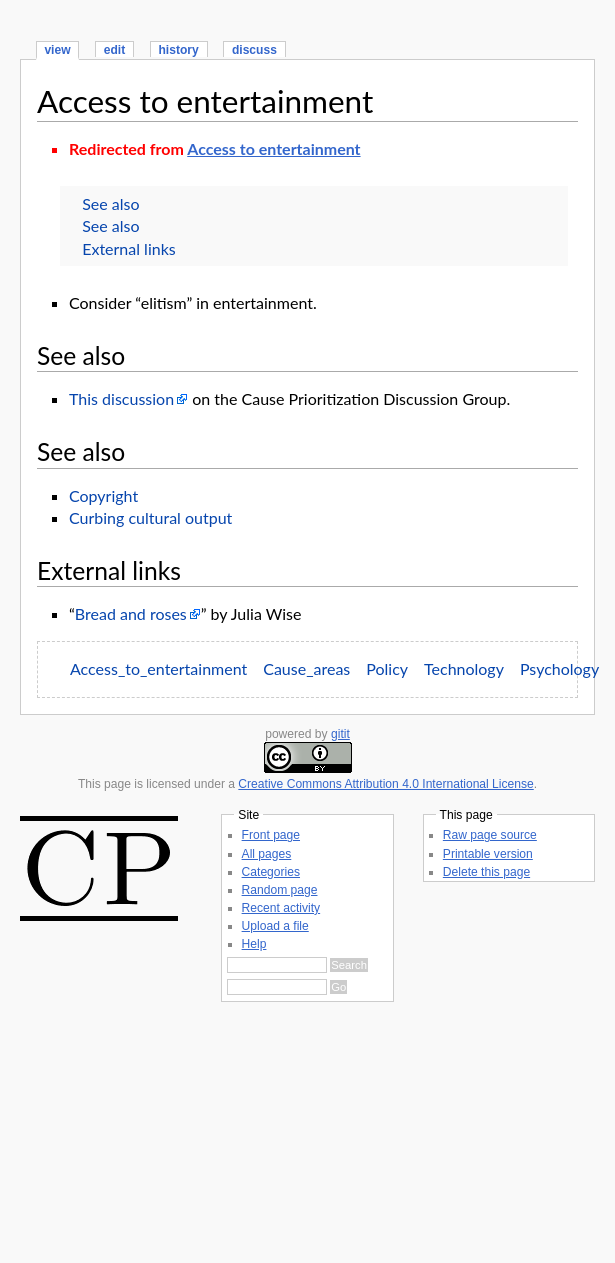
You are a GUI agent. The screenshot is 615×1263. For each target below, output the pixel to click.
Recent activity (281, 908)
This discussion (121, 398)
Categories (271, 872)
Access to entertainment (205, 101)
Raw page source (490, 835)
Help (254, 944)
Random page (280, 890)
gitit (340, 734)
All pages (267, 854)
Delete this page (486, 872)
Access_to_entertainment (158, 668)
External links (129, 248)
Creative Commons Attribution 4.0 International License (385, 784)
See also (110, 203)
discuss (254, 50)
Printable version (488, 854)
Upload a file (275, 926)
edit (114, 50)
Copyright (103, 495)
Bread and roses (131, 613)
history (178, 50)
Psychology (559, 668)
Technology (464, 668)
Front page (271, 835)
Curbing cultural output (150, 517)
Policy (387, 668)
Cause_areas (306, 668)
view (57, 50)
